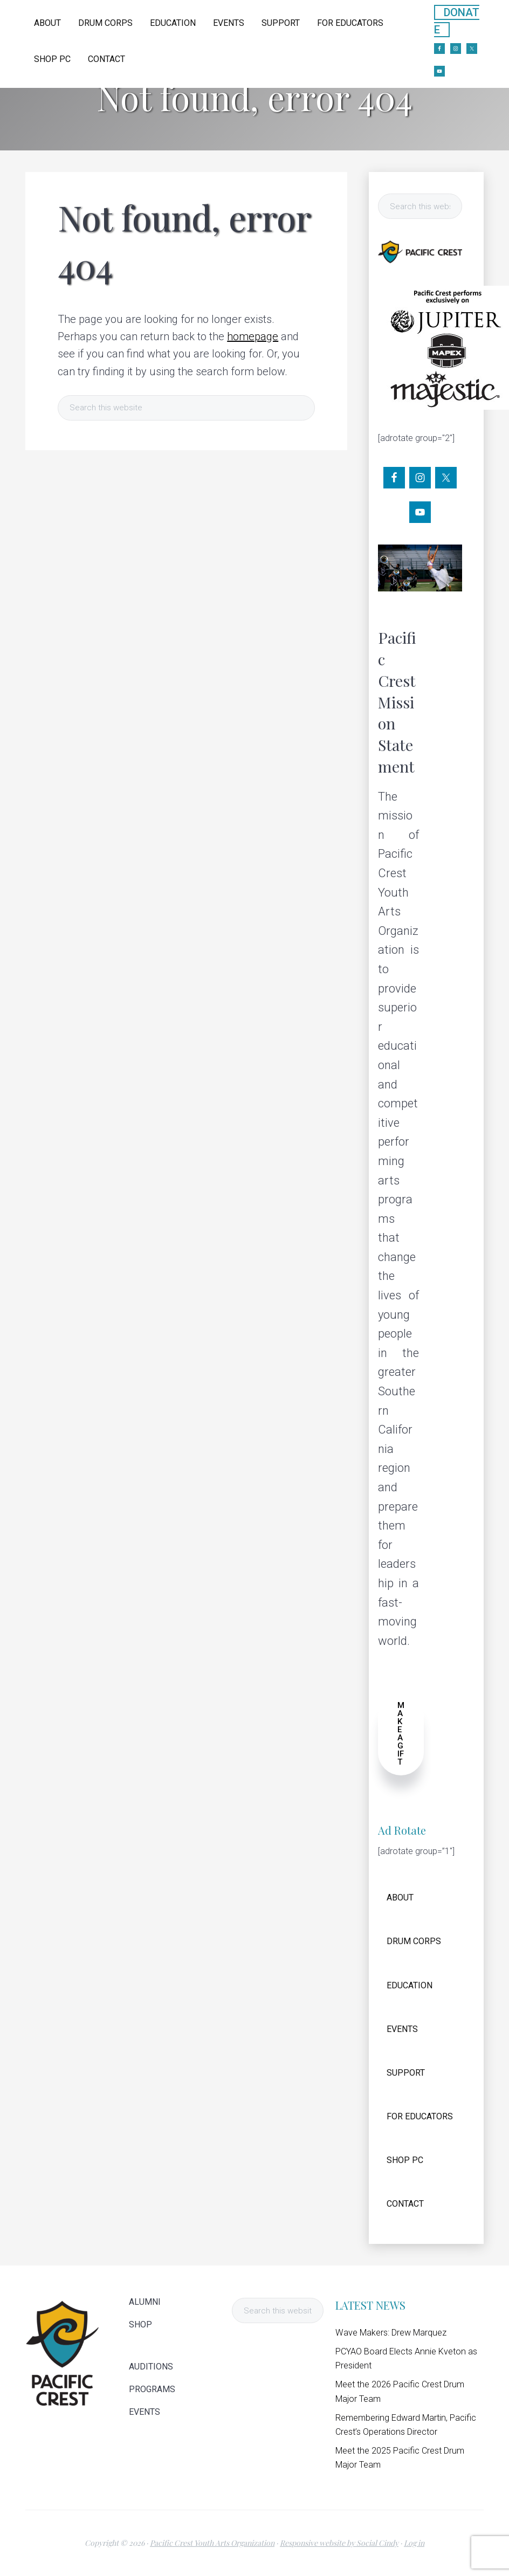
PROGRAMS (152, 2389)
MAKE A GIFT (400, 1733)
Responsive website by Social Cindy (339, 2543)
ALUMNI (145, 2302)
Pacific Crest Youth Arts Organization (212, 2543)
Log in (414, 2543)
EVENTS (402, 2029)
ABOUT (400, 1897)
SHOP (140, 2324)
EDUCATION (409, 1985)
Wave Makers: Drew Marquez (390, 2332)
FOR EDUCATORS (420, 2116)
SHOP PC (405, 2160)
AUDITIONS (151, 2367)
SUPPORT (406, 2073)
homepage (252, 336)
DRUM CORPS (414, 1941)
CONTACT (405, 2204)
